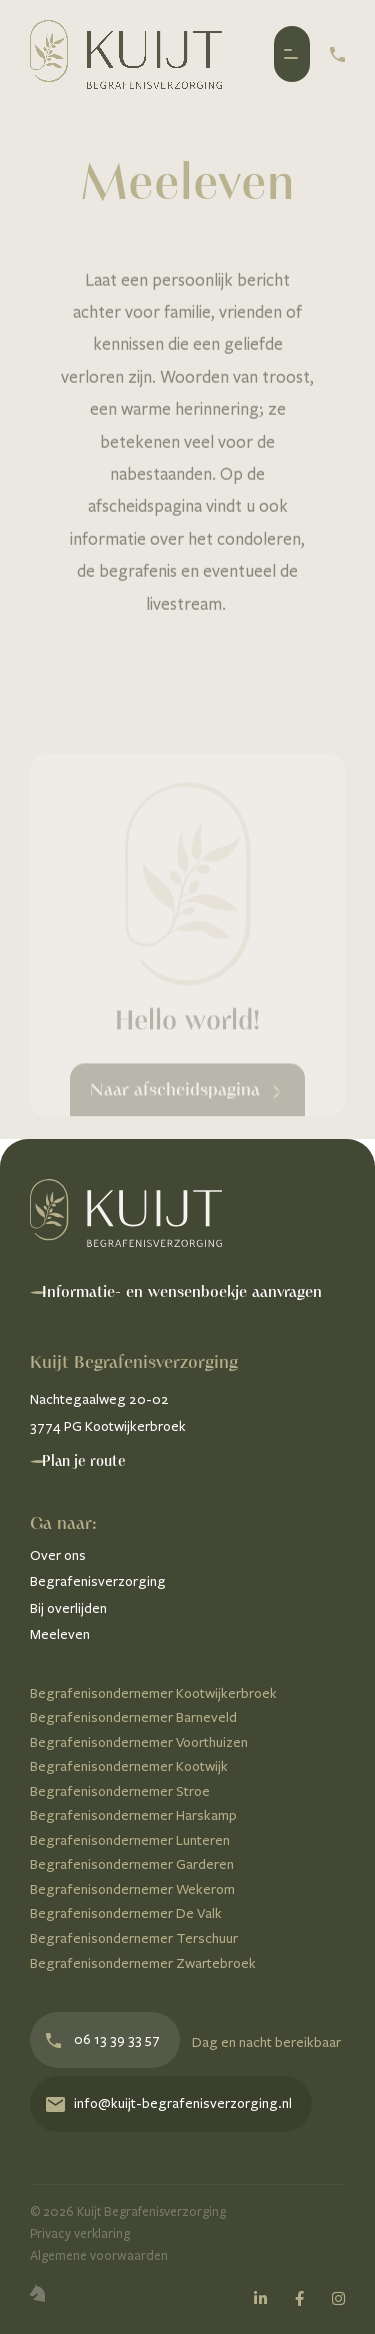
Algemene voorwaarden (99, 2256)
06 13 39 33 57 (103, 2039)
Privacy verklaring (80, 2234)
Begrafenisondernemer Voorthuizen (139, 1742)
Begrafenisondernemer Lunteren (130, 1840)
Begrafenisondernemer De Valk (126, 1913)
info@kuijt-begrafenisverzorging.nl (169, 2103)
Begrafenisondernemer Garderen (132, 1864)
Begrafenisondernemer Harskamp (133, 1815)
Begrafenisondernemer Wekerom (132, 1889)
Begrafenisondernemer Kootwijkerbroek (153, 1693)
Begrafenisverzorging (98, 1581)
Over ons (58, 1555)
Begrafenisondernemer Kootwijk (129, 1766)
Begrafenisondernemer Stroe (120, 1791)
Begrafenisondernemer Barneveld (133, 1717)
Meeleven (60, 1634)
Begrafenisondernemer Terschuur (134, 1938)
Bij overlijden (68, 1608)
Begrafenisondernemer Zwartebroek (143, 1963)
